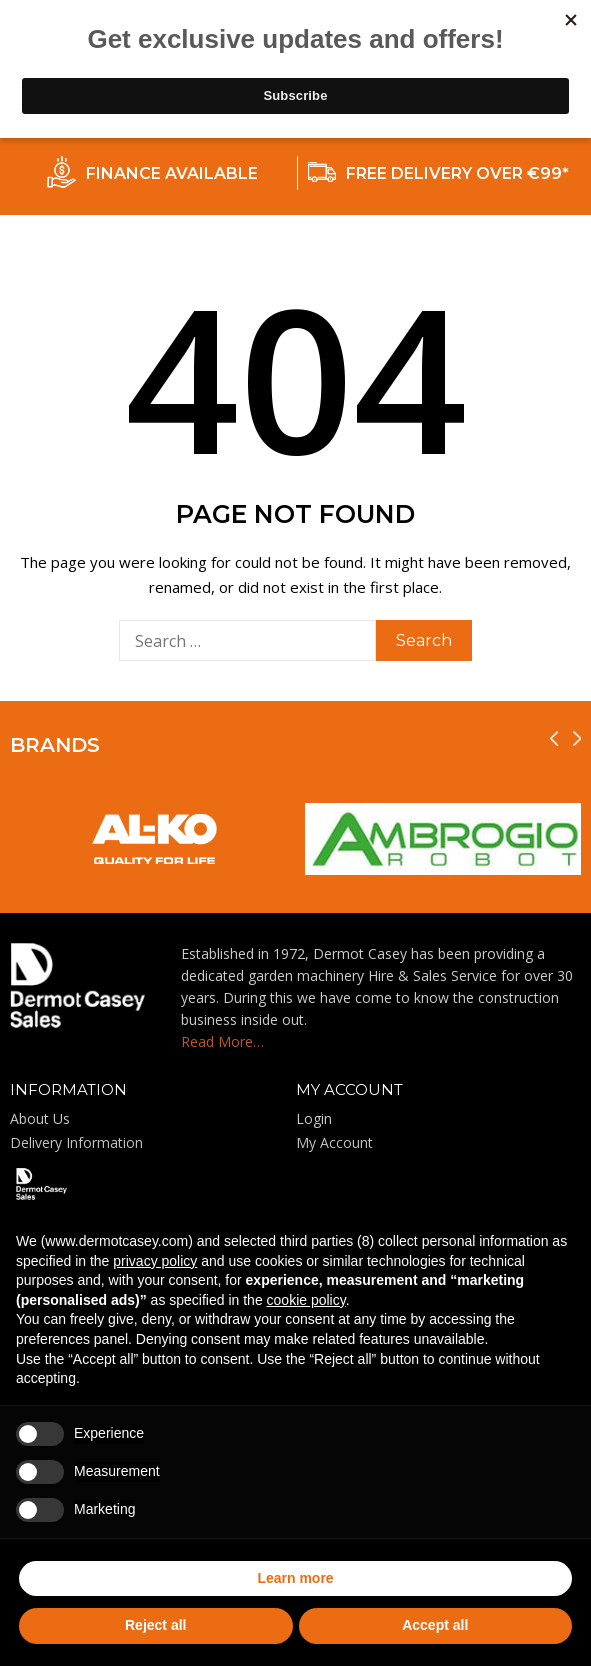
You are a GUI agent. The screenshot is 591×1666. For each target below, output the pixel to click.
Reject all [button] (155, 1625)
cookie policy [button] (306, 1300)
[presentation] (554, 738)
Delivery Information (76, 1142)
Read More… (222, 1041)
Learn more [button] (295, 1578)
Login (314, 1118)
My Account (334, 1142)
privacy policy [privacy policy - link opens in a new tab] (155, 1261)
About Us (40, 1118)
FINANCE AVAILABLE (172, 173)
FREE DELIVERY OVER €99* (457, 173)
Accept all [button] (435, 1625)
